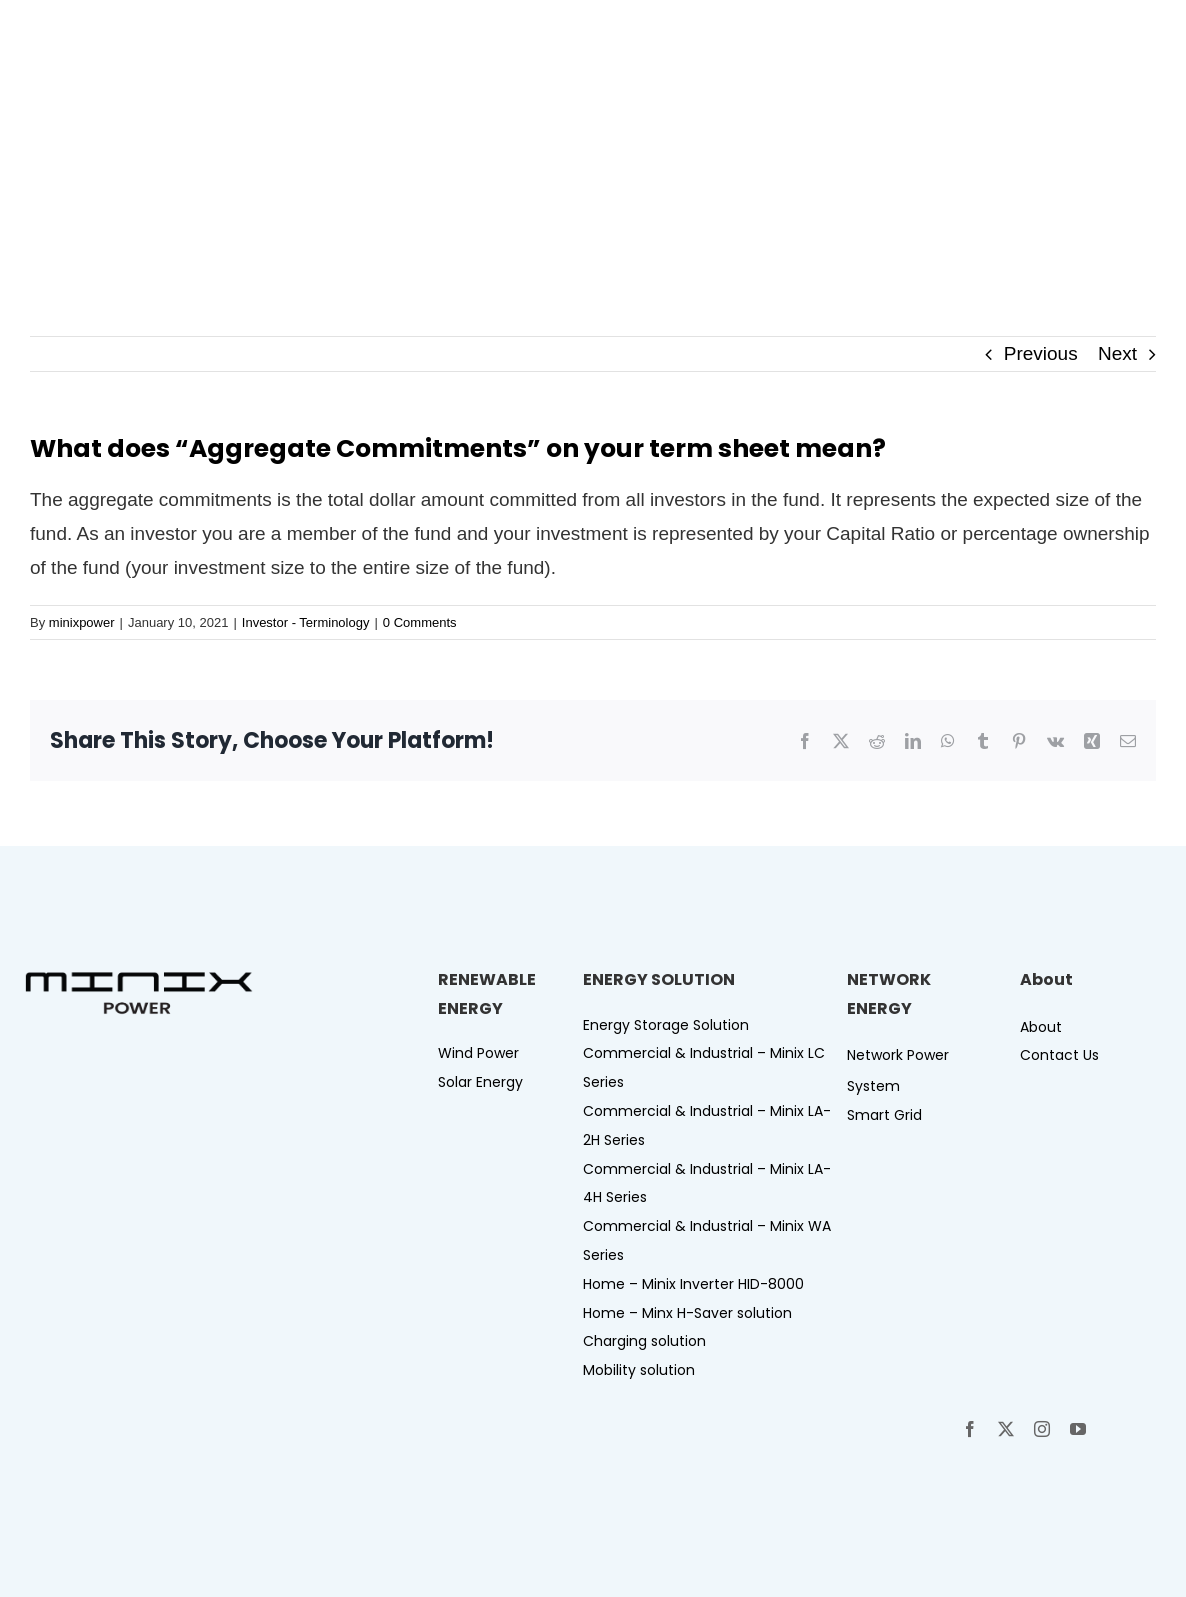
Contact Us (1059, 1055)
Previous (1041, 353)
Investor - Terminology (306, 622)
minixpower (82, 622)
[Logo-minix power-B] (139, 978)
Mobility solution (639, 1370)
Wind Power (478, 1053)
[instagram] (1042, 1429)
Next (1117, 353)
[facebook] (970, 1429)
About (1041, 1027)
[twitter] (1006, 1429)
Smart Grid (884, 1115)
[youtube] (1078, 1429)
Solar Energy (480, 1082)
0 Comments (420, 622)
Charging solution (644, 1341)
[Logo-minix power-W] (112, 28)
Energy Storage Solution (666, 1025)
